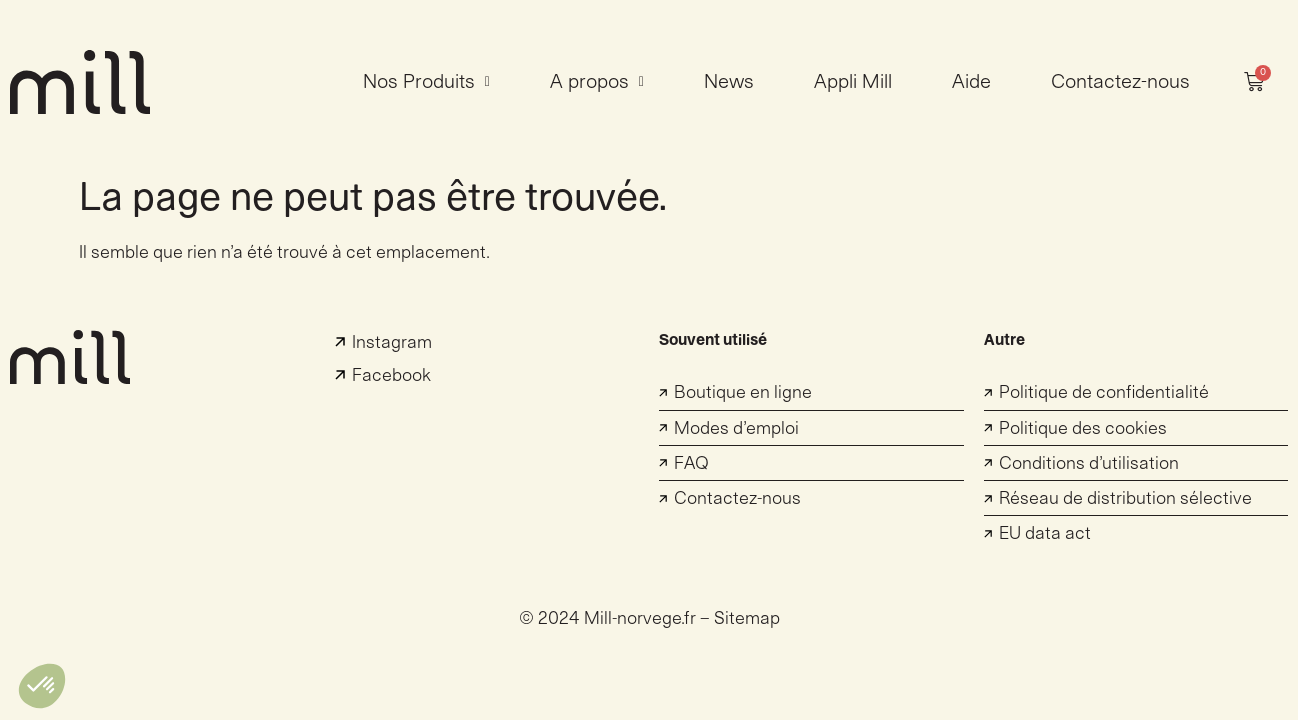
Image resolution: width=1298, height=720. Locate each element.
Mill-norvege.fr (640, 618)
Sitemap (747, 618)
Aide (971, 82)
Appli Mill (853, 82)
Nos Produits (426, 82)
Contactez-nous (1120, 82)
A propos (597, 82)
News (729, 82)
